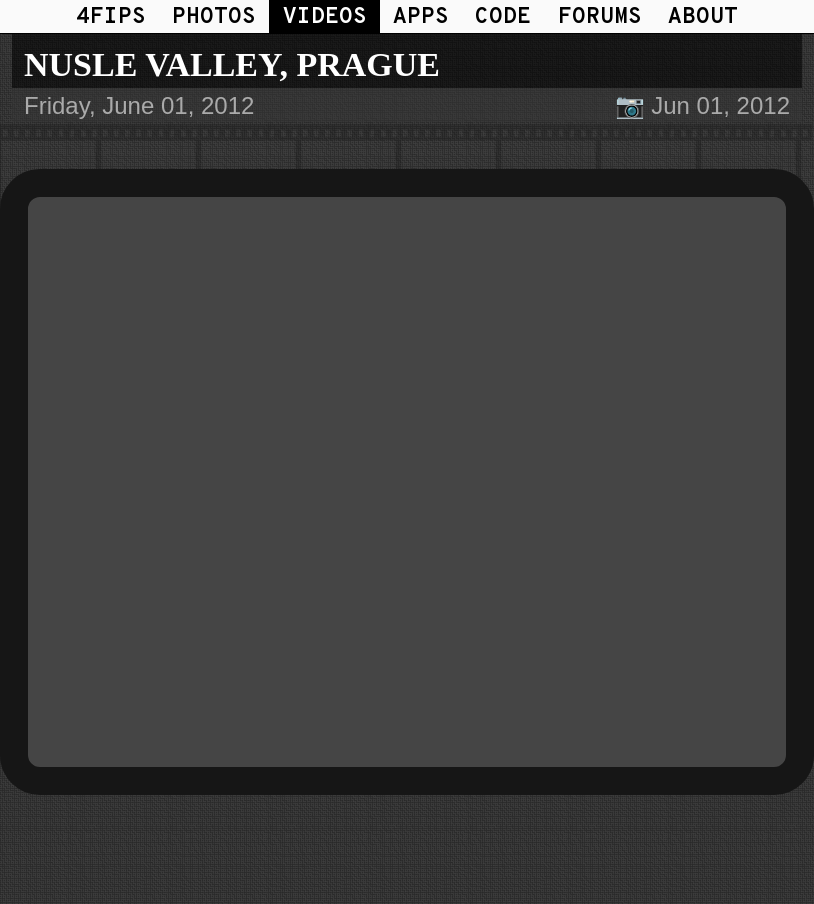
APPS (421, 17)
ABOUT (703, 17)
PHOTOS (214, 17)
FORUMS (600, 17)
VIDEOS (325, 17)
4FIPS (111, 17)
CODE (503, 17)
